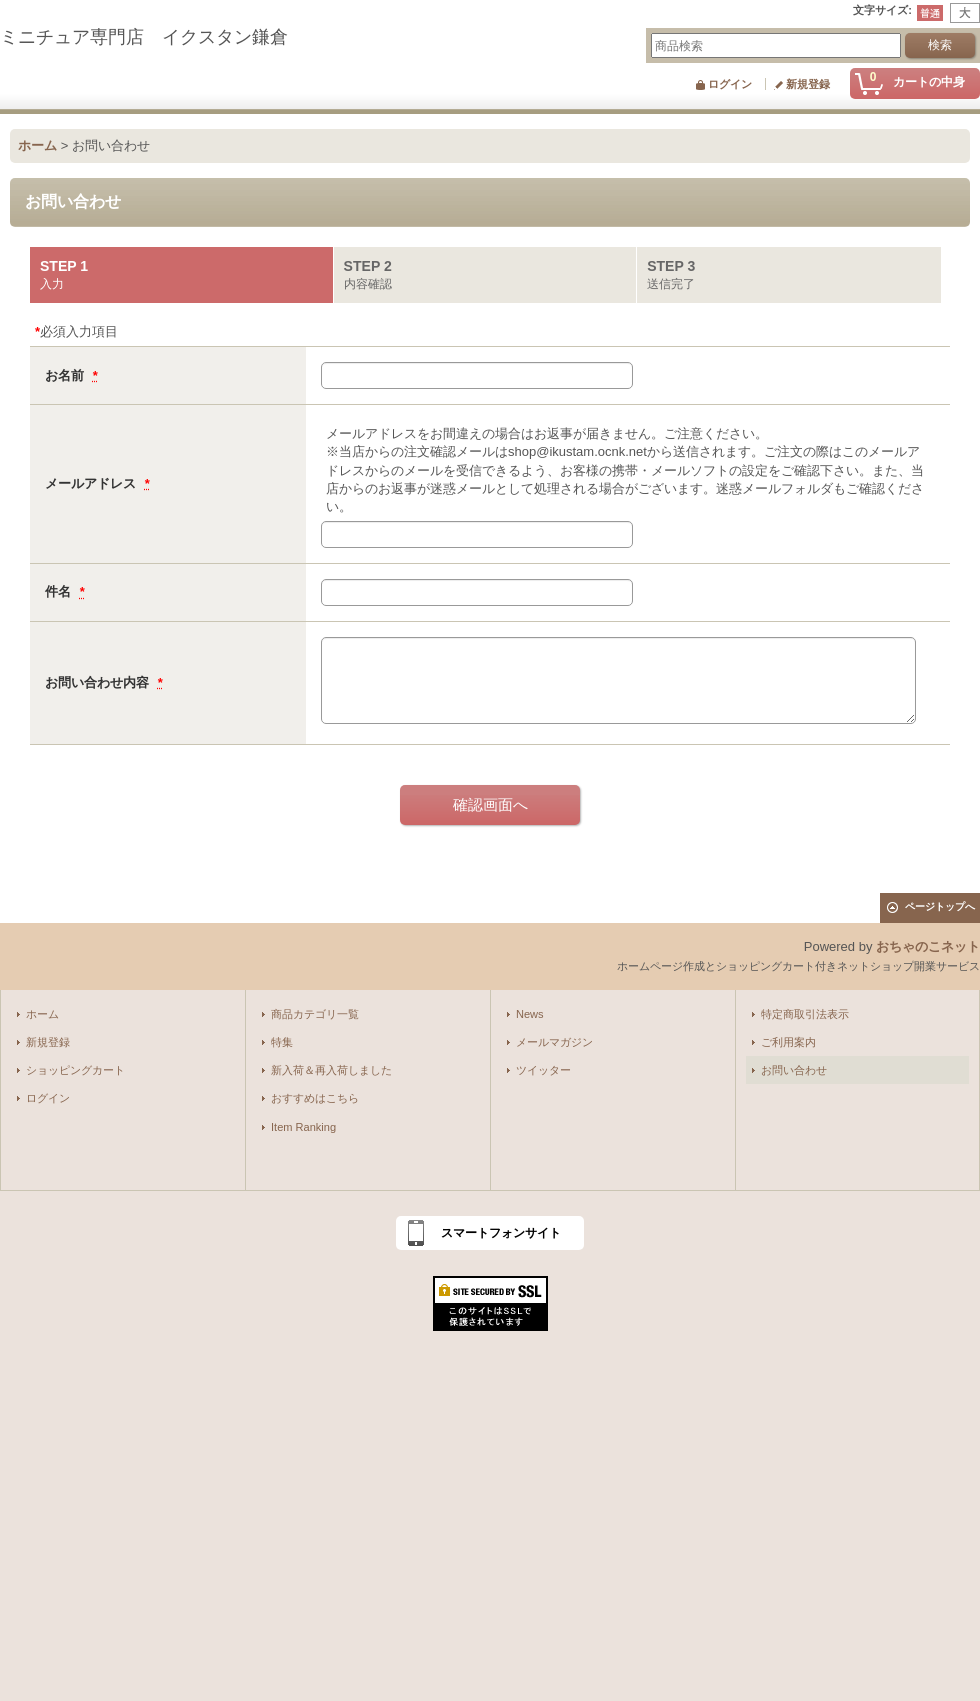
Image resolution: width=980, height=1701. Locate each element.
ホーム (42, 1014)
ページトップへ (940, 906)
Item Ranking (303, 1127)
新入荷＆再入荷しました (331, 1070)
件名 (60, 591)
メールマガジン (554, 1042)
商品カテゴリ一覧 (315, 1014)
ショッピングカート (75, 1070)
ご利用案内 (788, 1042)
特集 (282, 1042)
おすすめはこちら (315, 1098)
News (530, 1014)
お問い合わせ (794, 1070)
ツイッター (543, 1070)
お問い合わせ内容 (99, 682)
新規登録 (808, 84)
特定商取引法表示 (805, 1014)
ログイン (730, 84)
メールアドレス (92, 483)
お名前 (66, 375)
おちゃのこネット (928, 946)
